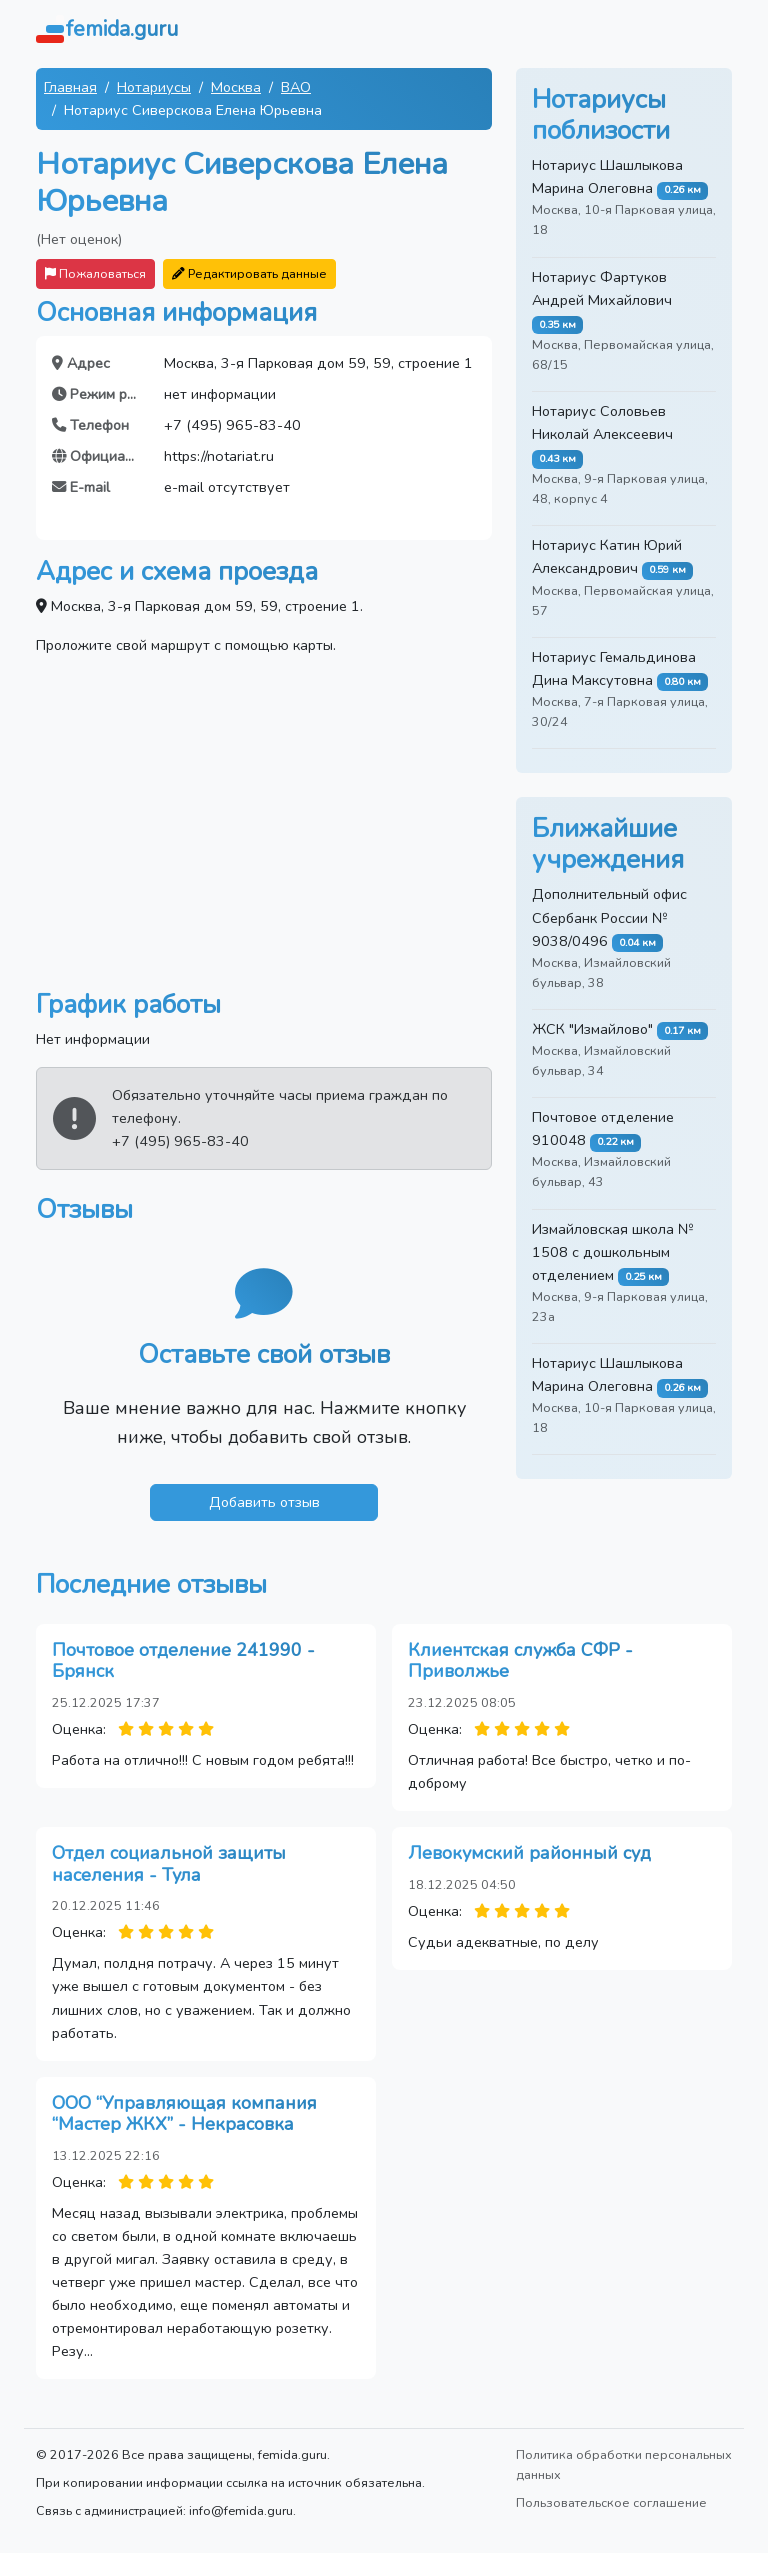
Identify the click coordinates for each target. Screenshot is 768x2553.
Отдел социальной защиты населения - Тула (169, 1864)
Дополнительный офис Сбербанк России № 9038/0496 (609, 917)
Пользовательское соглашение (611, 2502)
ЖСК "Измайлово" (592, 1029)
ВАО (296, 87)
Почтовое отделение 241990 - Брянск (183, 1661)
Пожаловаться (95, 273)
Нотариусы (154, 87)
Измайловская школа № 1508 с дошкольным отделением (613, 1252)
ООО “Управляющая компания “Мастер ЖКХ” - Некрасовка (184, 2114)
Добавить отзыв (264, 1502)
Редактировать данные (249, 273)
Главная (70, 87)
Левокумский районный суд (529, 1853)
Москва (236, 87)
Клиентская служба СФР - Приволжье (520, 1661)
